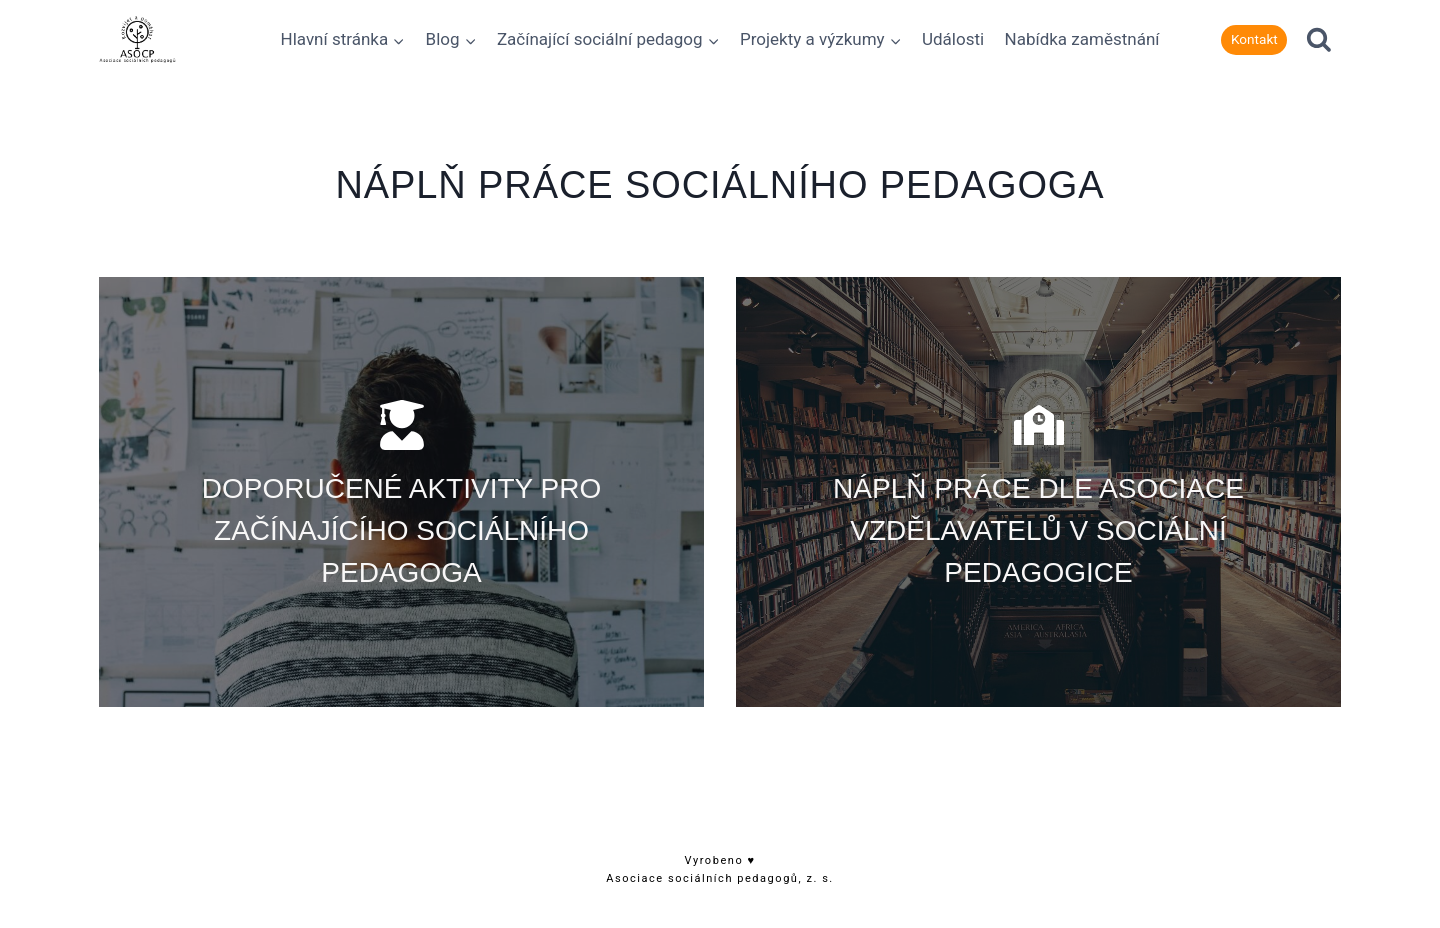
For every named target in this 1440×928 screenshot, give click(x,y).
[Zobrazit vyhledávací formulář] (1319, 40)
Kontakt (1254, 39)
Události (953, 39)
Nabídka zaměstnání (1082, 39)
